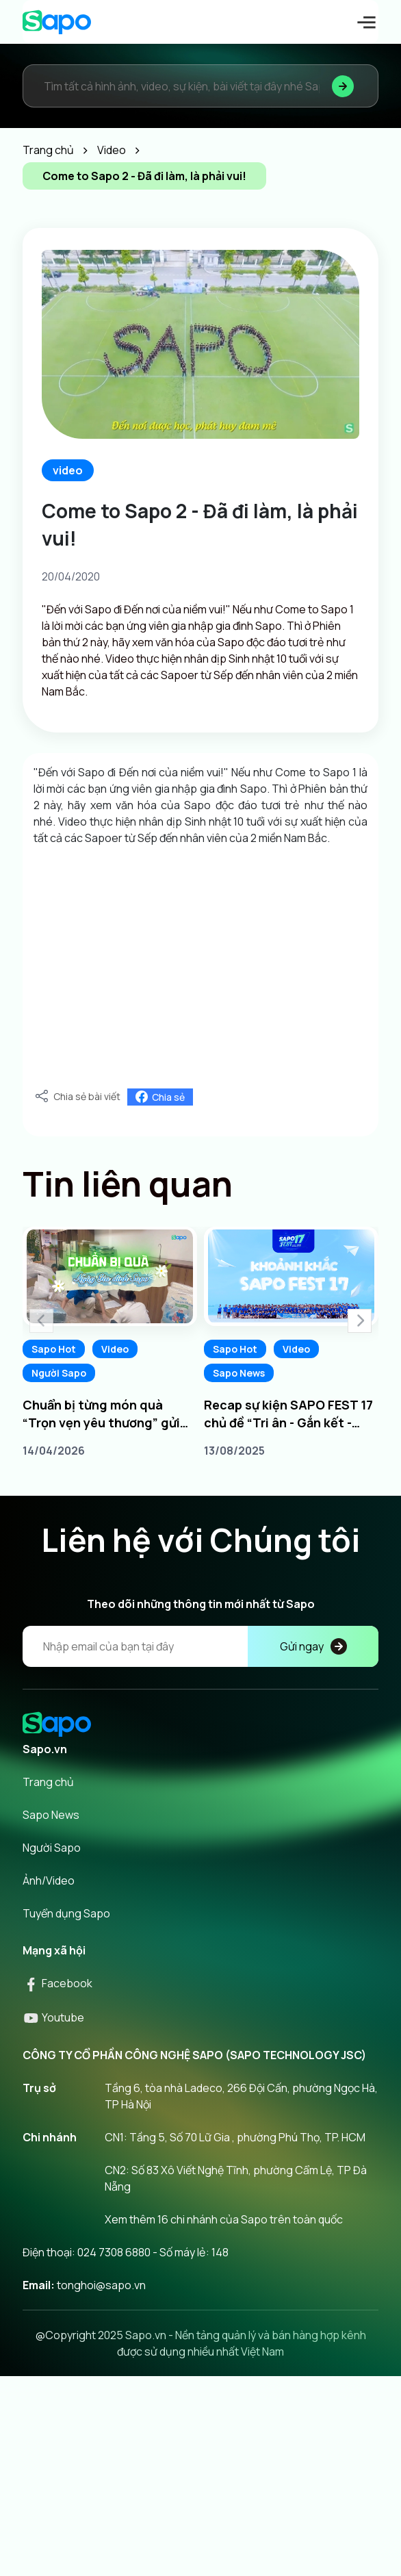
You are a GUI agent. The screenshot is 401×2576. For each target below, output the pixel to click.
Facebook (57, 1983)
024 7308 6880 (114, 2252)
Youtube (53, 2017)
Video (115, 1348)
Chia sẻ (160, 1097)
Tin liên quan (128, 1183)
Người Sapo (58, 1372)
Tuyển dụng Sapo (66, 1913)
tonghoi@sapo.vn (101, 2285)
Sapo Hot (53, 1348)
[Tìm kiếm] (343, 85)
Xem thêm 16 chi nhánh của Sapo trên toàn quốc (224, 2219)
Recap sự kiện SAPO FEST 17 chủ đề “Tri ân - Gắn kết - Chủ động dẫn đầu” (288, 1414)
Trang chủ (48, 1781)
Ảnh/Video (49, 1880)
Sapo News (239, 1372)
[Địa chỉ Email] (200, 1646)
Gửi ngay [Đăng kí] (313, 1646)
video (68, 470)
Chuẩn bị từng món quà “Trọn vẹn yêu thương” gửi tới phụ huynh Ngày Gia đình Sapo (106, 1414)
